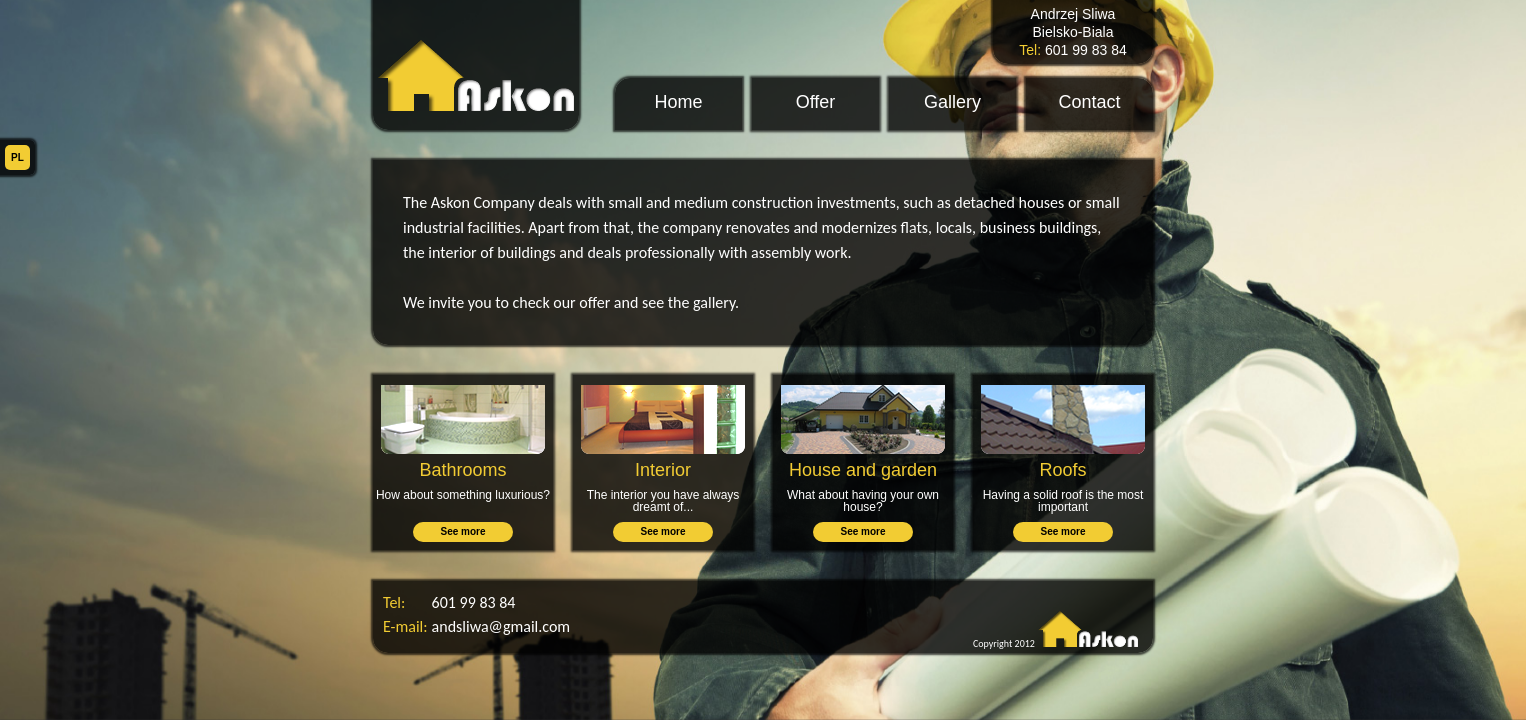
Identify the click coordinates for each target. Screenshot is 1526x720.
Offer (816, 102)
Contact (1089, 102)
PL (17, 157)
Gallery (952, 102)
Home (678, 102)
